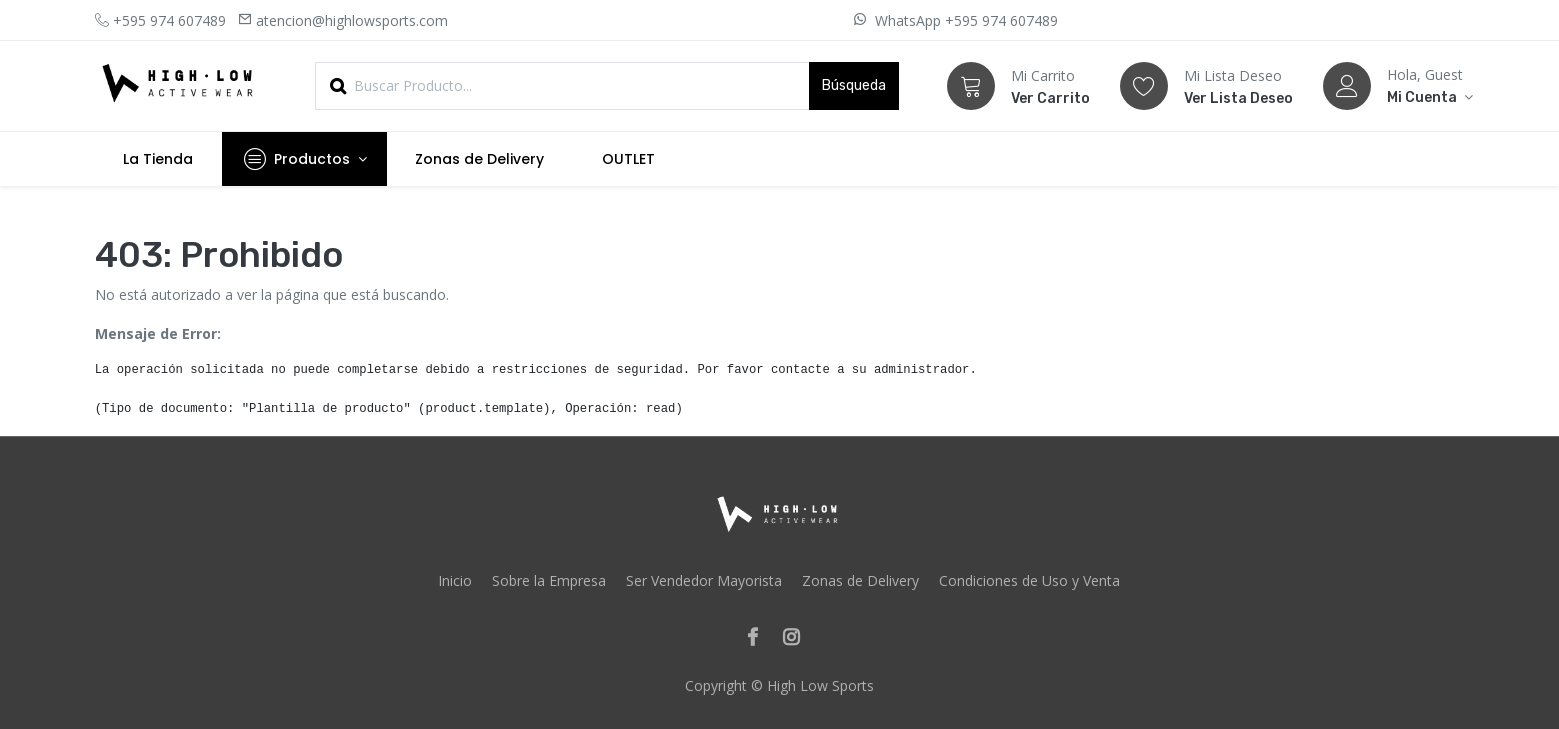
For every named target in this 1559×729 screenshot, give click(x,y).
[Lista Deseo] (1144, 86)
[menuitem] (159, 159)
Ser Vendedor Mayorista (704, 580)
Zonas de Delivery (860, 580)
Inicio (455, 580)
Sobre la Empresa (549, 580)
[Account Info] (1426, 97)
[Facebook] (759, 638)
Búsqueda (854, 85)
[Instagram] (797, 638)
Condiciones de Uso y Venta (1029, 580)
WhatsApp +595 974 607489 (964, 20)
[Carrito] (971, 86)
